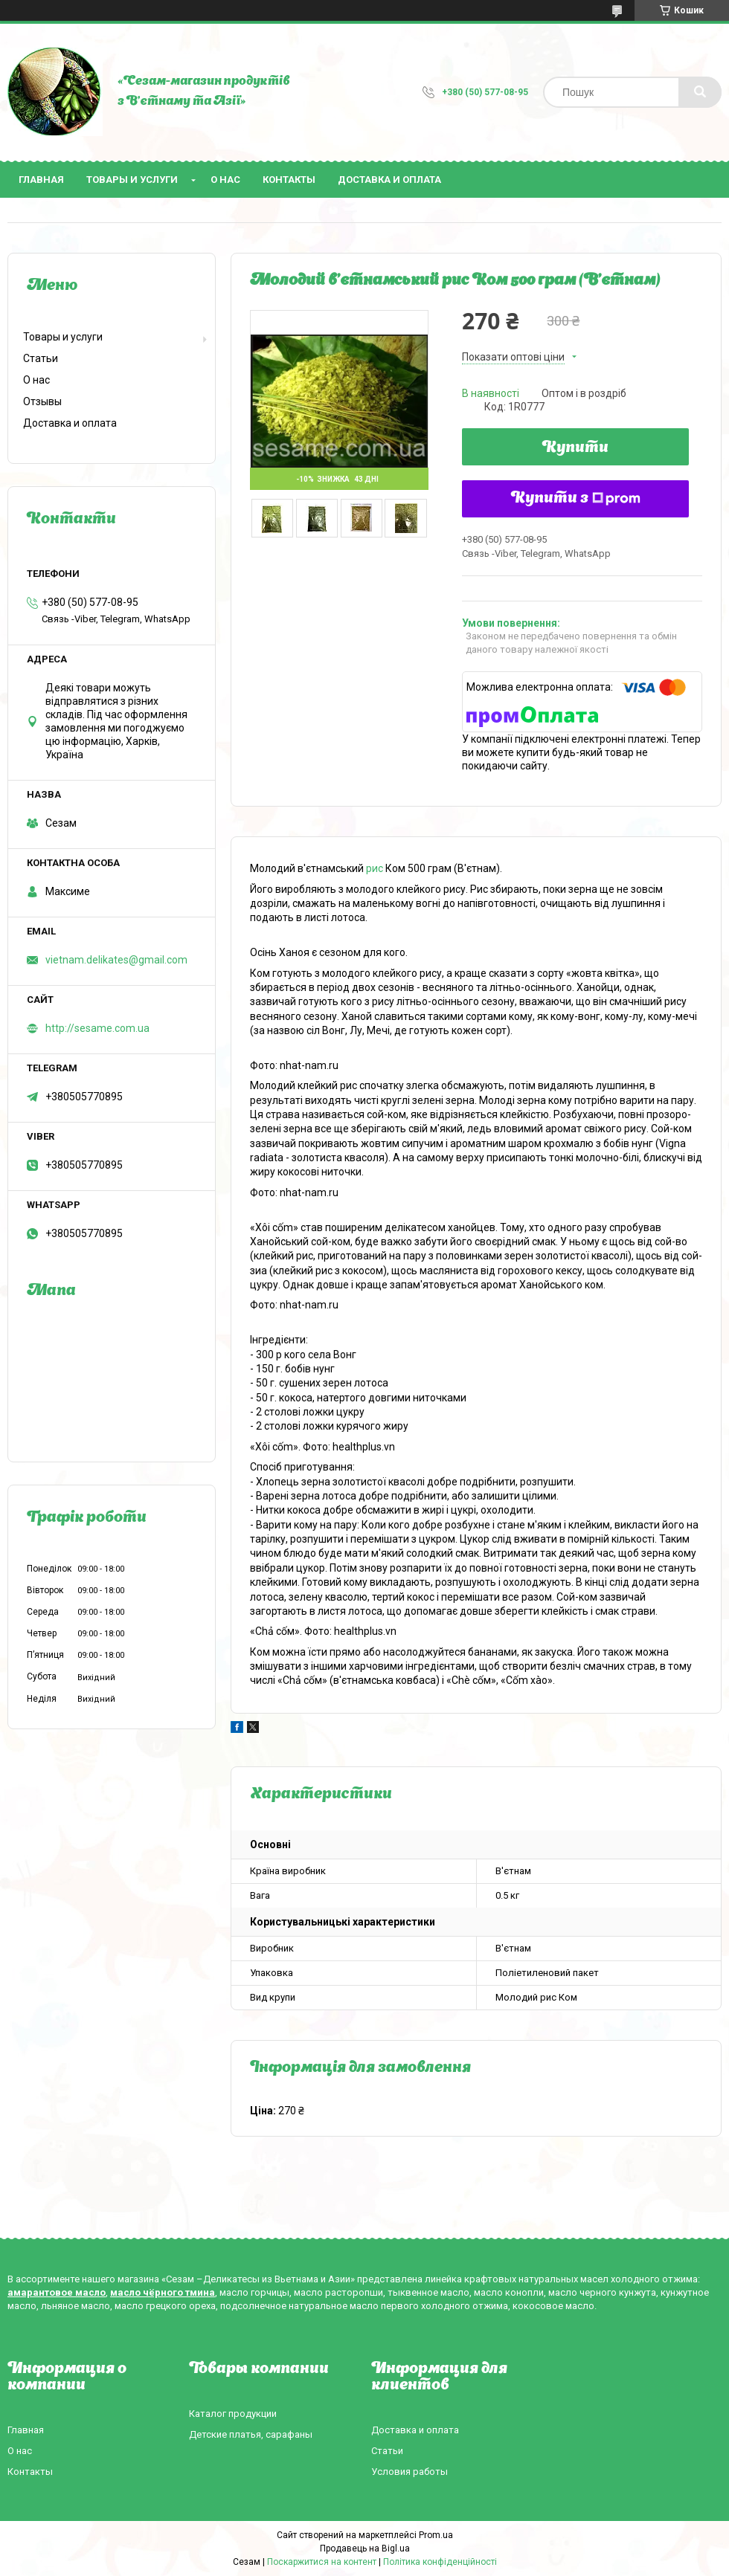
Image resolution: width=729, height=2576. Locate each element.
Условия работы (409, 2471)
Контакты (289, 179)
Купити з (575, 498)
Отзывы (42, 401)
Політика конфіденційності (440, 2562)
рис (374, 868)
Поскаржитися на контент (321, 2562)
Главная (41, 179)
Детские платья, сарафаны (250, 2434)
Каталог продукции (233, 2413)
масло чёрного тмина (162, 2292)
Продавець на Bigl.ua (365, 2548)
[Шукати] (700, 92)
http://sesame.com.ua (97, 1028)
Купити (575, 448)
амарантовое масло (56, 2292)
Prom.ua (436, 2535)
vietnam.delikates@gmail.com (116, 960)
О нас (225, 179)
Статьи (40, 358)
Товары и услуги (132, 179)
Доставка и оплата (389, 179)
